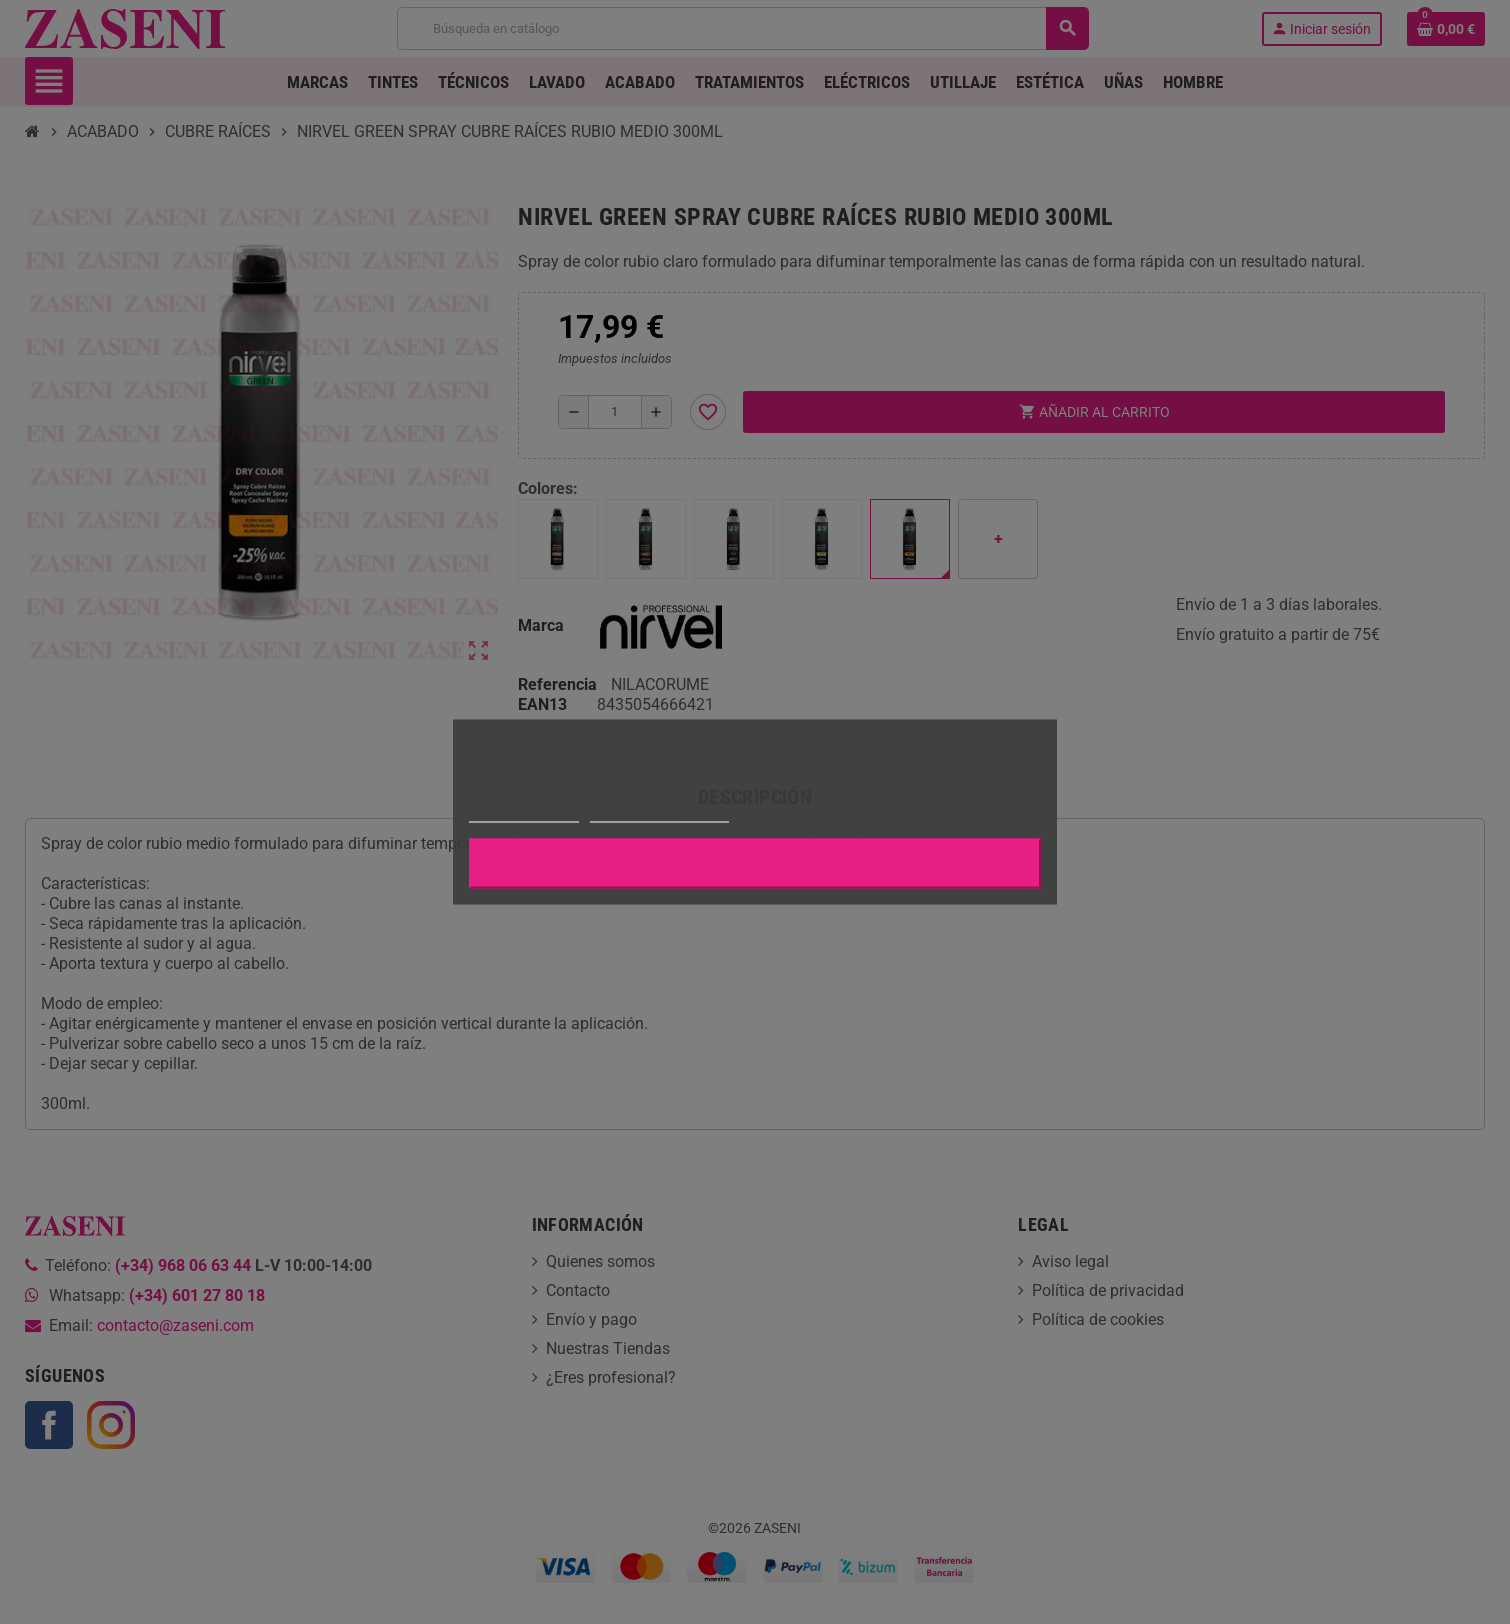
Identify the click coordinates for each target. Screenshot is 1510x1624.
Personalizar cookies (659, 813)
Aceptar (755, 864)
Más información (524, 813)
